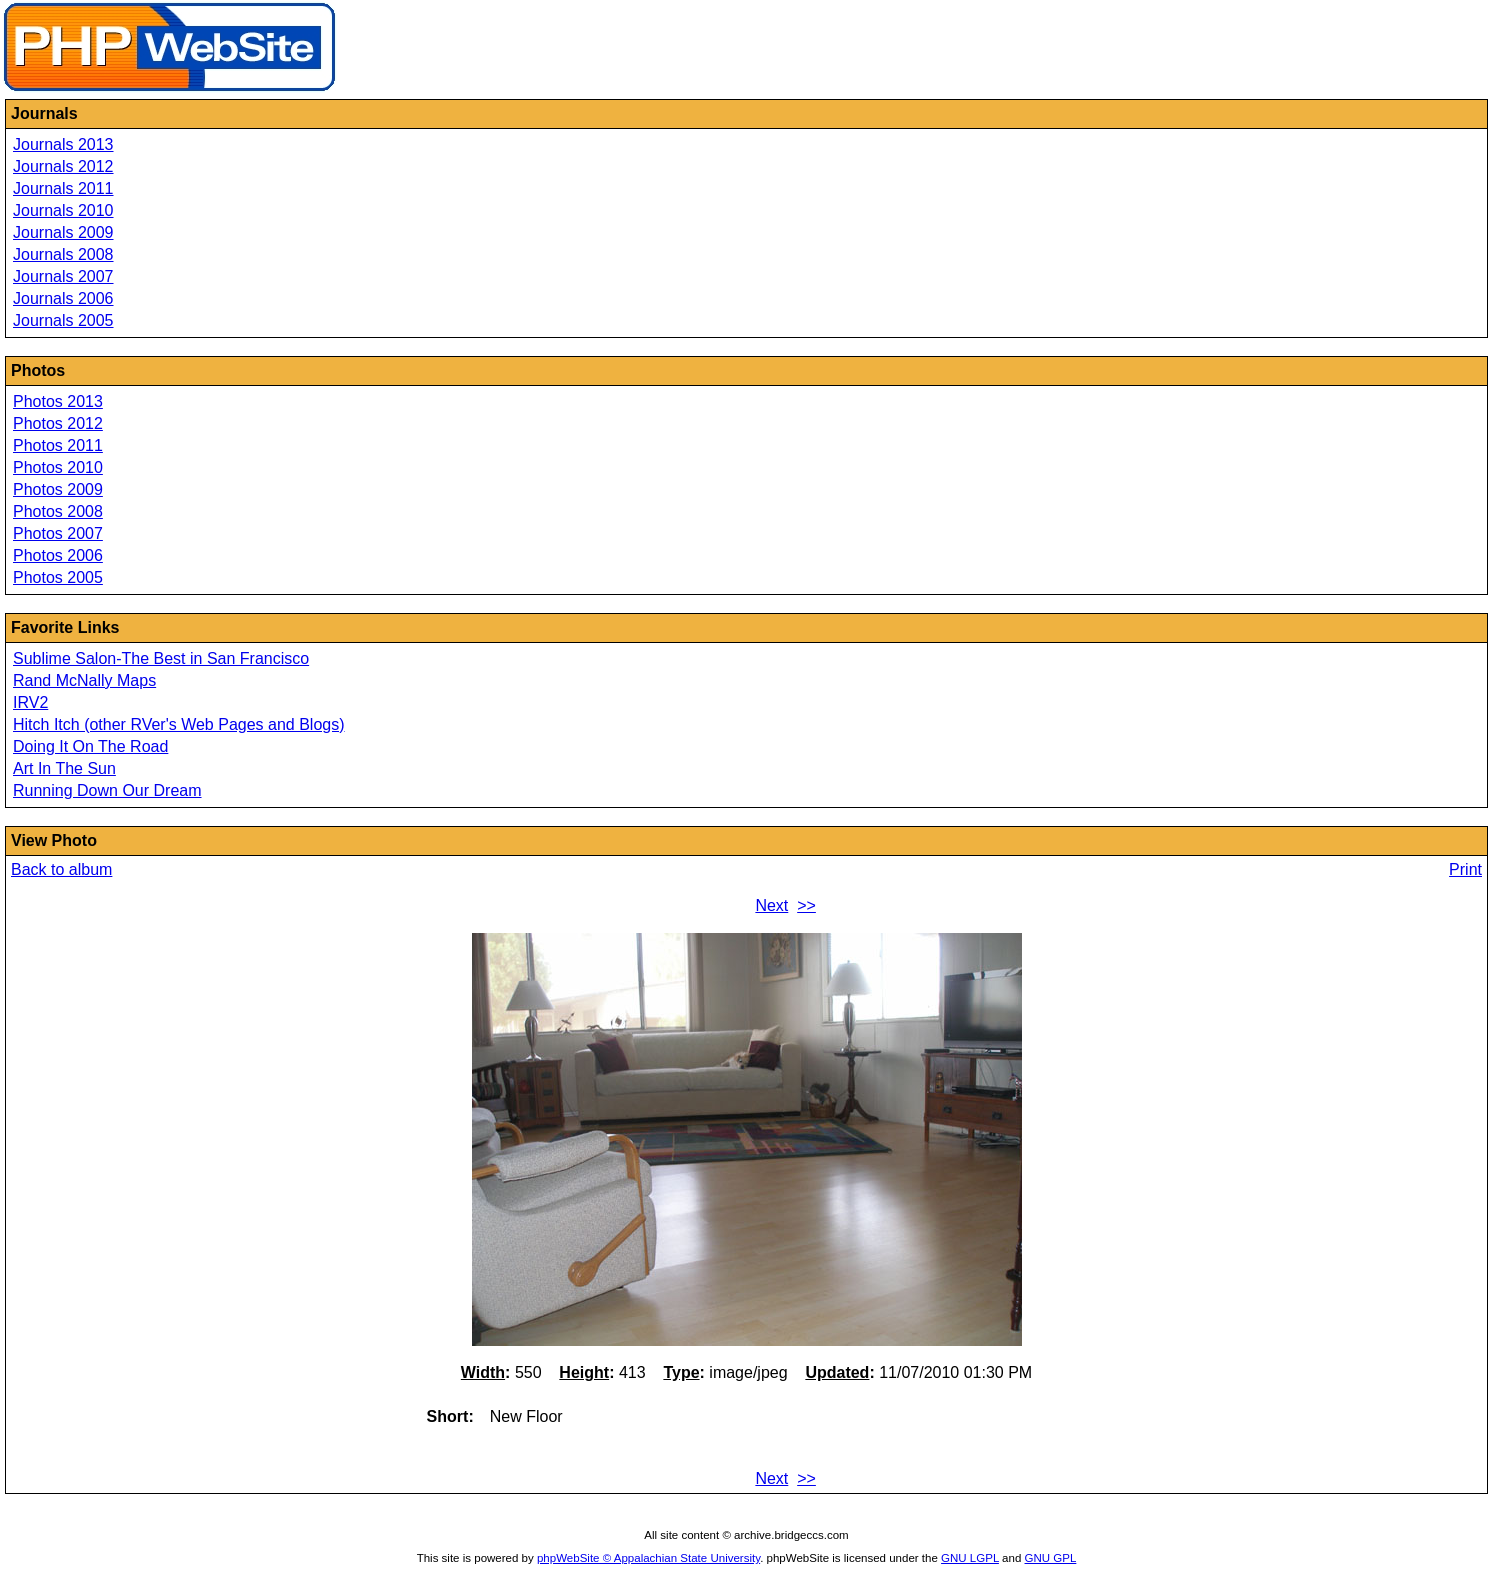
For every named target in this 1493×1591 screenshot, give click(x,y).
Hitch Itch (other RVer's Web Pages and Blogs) (179, 724)
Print (1465, 869)
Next (771, 905)
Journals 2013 (63, 144)
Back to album (61, 869)
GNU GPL (1051, 1558)
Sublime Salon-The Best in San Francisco (161, 658)
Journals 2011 (63, 188)
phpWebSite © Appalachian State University (648, 1558)
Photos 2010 (58, 467)
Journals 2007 (63, 276)
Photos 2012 (58, 423)
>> (806, 905)
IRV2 (30, 702)
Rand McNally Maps (84, 680)
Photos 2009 (58, 489)
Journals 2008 (63, 254)
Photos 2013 (58, 401)
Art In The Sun (64, 768)
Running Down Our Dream (107, 790)
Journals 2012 (63, 166)
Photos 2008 (58, 511)
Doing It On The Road (90, 746)
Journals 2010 (63, 210)
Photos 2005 (58, 577)
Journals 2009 (63, 232)
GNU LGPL (970, 1558)
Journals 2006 (63, 298)
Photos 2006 (58, 555)
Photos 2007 (58, 533)
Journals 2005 (63, 320)
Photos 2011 (58, 445)
